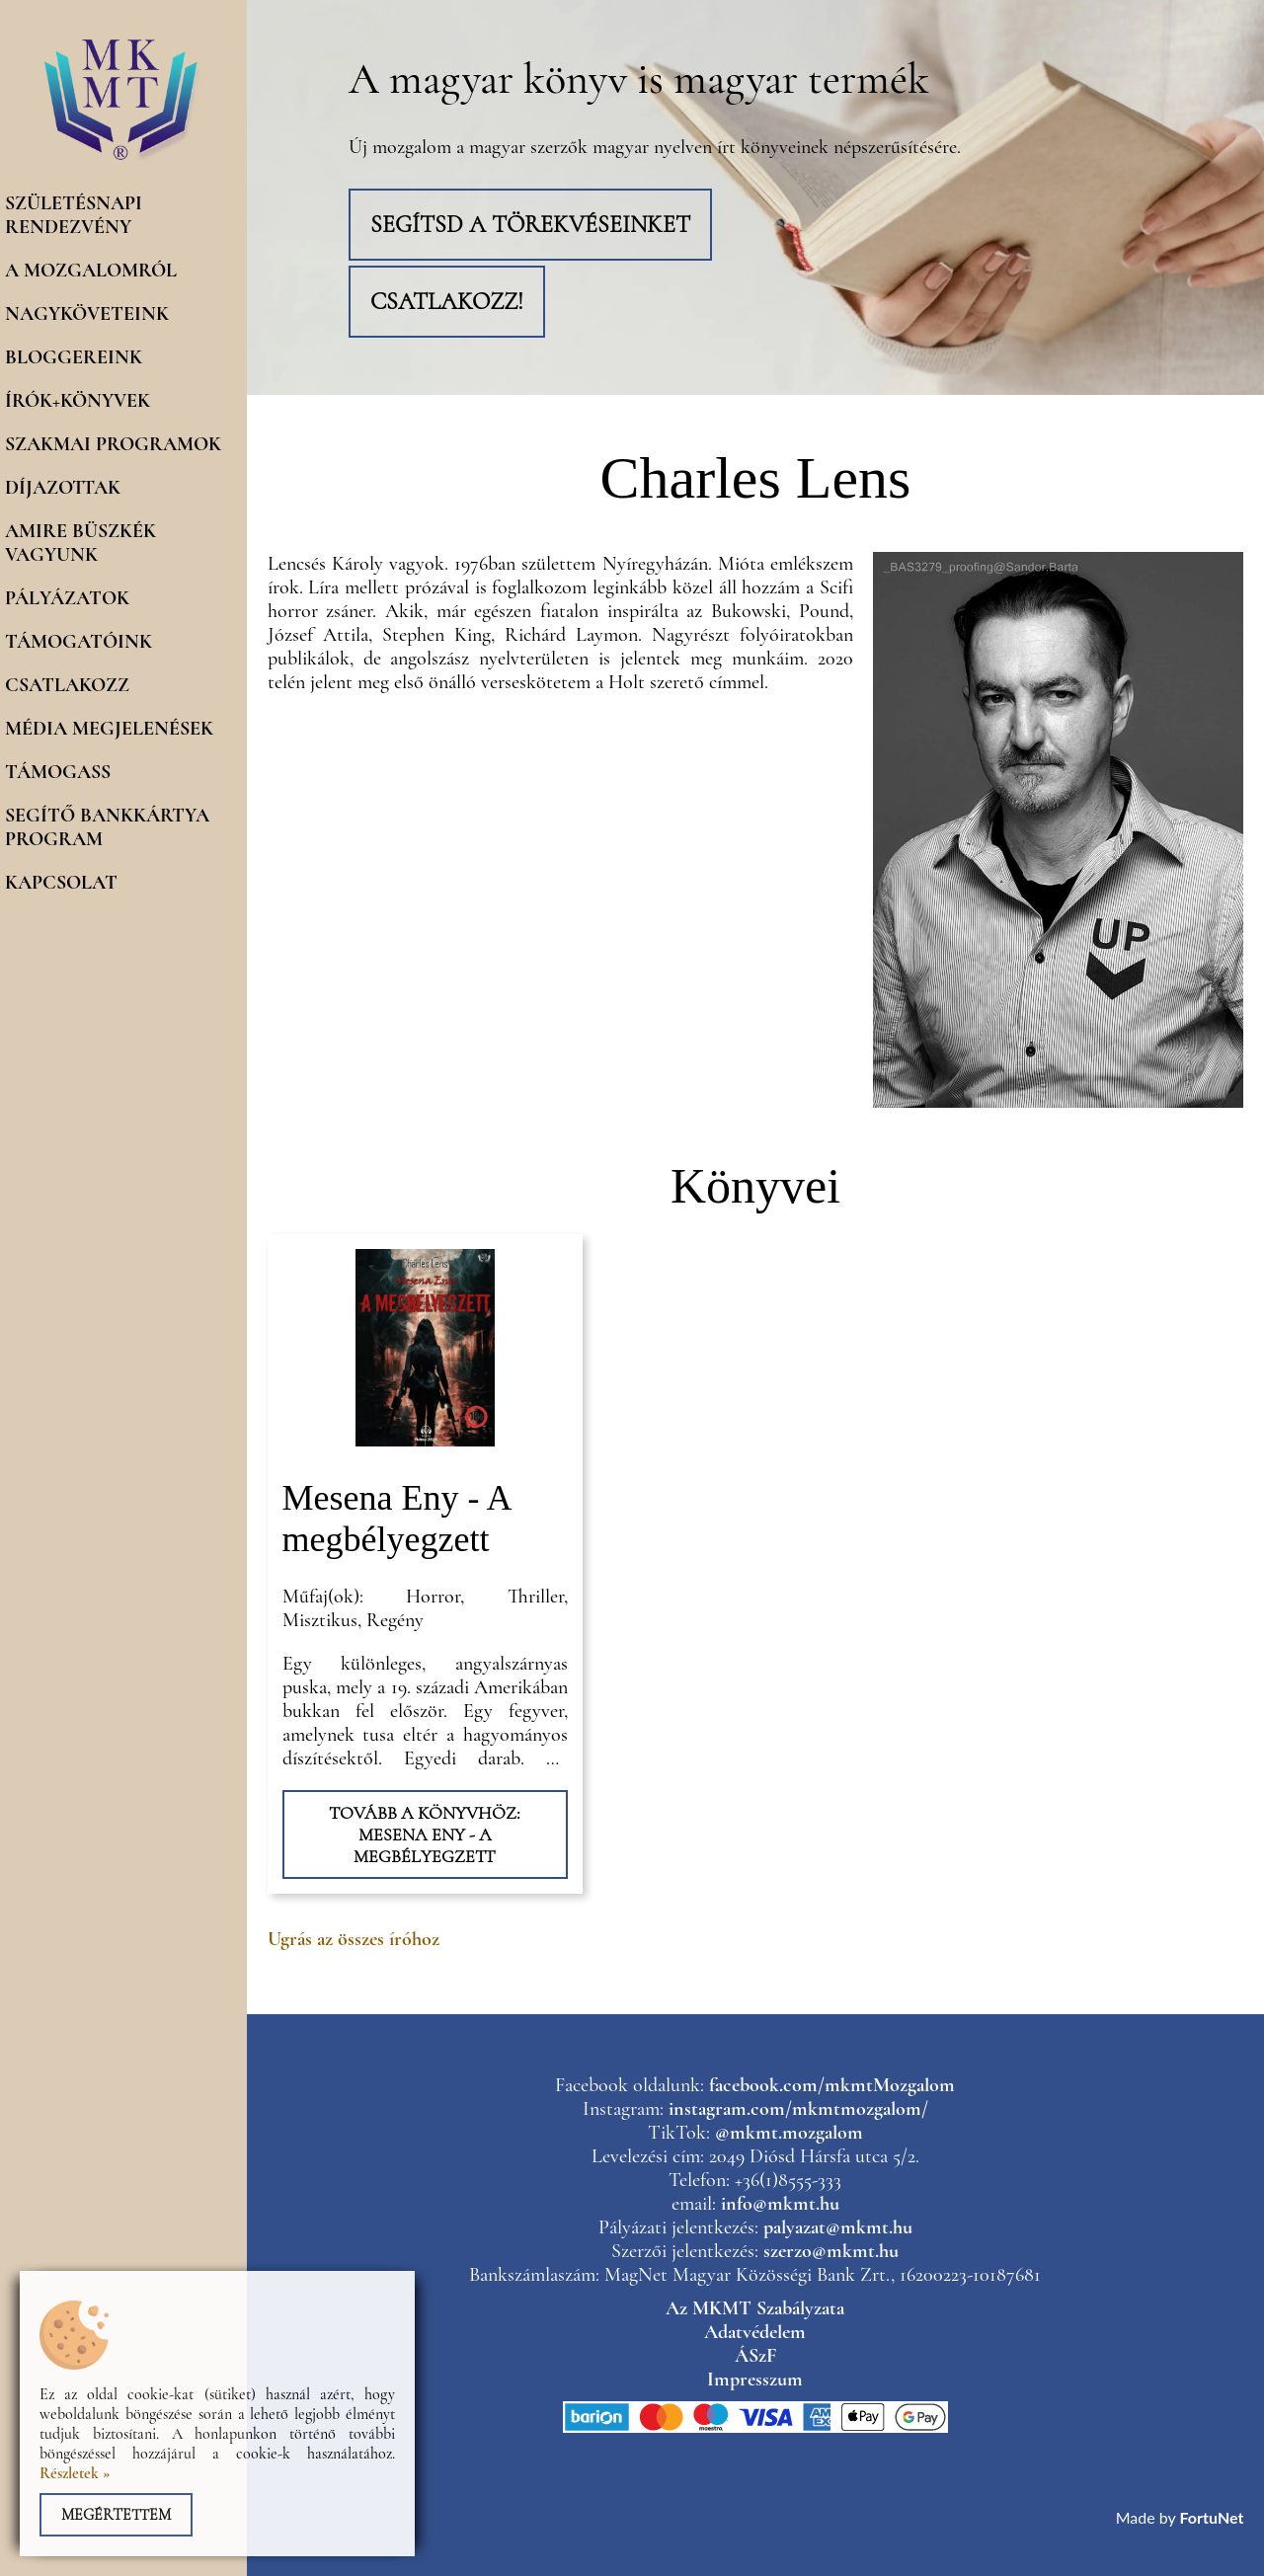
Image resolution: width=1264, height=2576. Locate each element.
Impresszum (755, 2379)
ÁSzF (755, 2356)
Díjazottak (62, 488)
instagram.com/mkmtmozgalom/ (798, 2109)
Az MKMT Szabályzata (755, 2308)
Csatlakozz (67, 685)
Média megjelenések (109, 729)
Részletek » (75, 2473)
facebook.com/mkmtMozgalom (832, 2085)
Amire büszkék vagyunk (80, 543)
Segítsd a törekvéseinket (530, 224)
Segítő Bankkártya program (107, 827)
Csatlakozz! (446, 301)
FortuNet (1212, 2517)
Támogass (58, 772)
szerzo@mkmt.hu (831, 2251)
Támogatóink (78, 642)
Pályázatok (67, 598)
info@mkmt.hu (780, 2204)
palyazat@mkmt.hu (837, 2227)
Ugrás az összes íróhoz (353, 1939)
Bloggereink (73, 357)
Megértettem (116, 2515)
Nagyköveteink (87, 314)
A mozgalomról (91, 270)
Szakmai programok (113, 444)
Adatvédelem (755, 2332)
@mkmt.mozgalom (789, 2133)
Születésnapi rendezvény (73, 215)
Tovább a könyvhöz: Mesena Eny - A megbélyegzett (424, 1834)
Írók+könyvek (77, 401)
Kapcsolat (61, 883)
